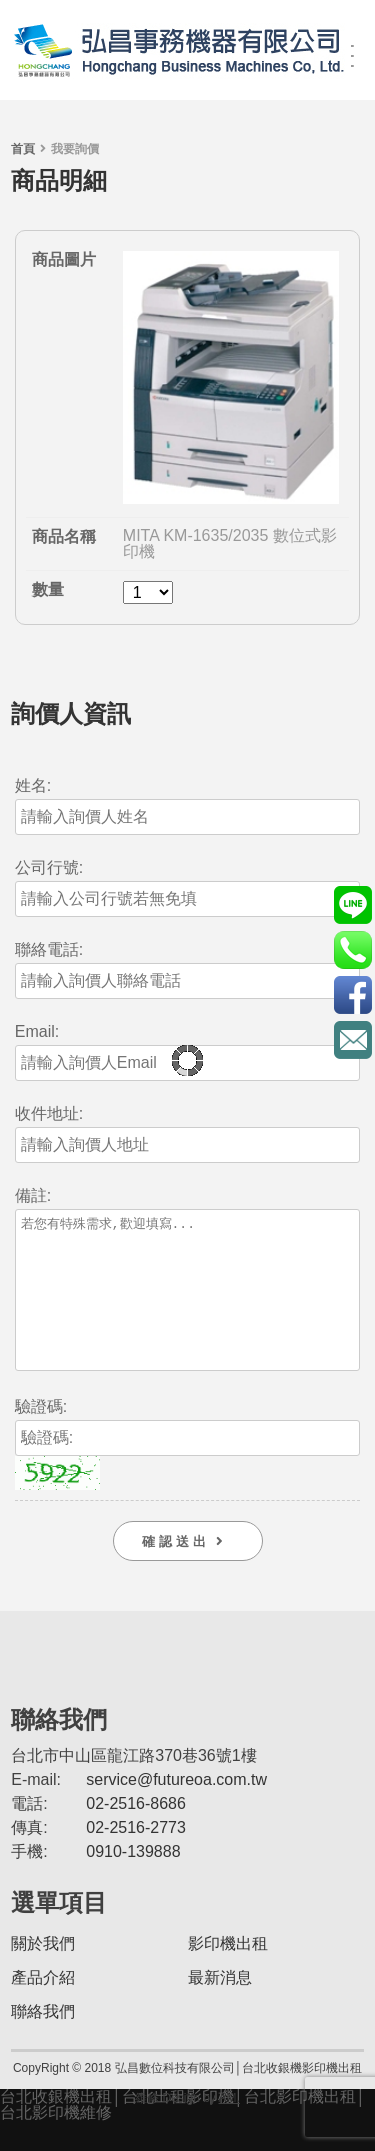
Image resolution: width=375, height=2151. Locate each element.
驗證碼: (41, 1437)
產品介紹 (43, 2007)
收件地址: (49, 1114)
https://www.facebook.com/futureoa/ (352, 994)
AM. (229, 2128)
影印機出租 (228, 1973)
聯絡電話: (49, 950)
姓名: (33, 786)
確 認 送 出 (187, 1571)
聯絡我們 (43, 2041)
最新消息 (220, 2007)
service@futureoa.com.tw (176, 1809)
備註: (33, 1196)
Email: (37, 1032)
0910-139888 (133, 1881)
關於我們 (43, 1973)
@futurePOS (352, 904)
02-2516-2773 (136, 1857)
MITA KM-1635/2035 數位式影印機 (230, 543)
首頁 (23, 149)
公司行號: (49, 868)
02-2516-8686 (136, 1833)
